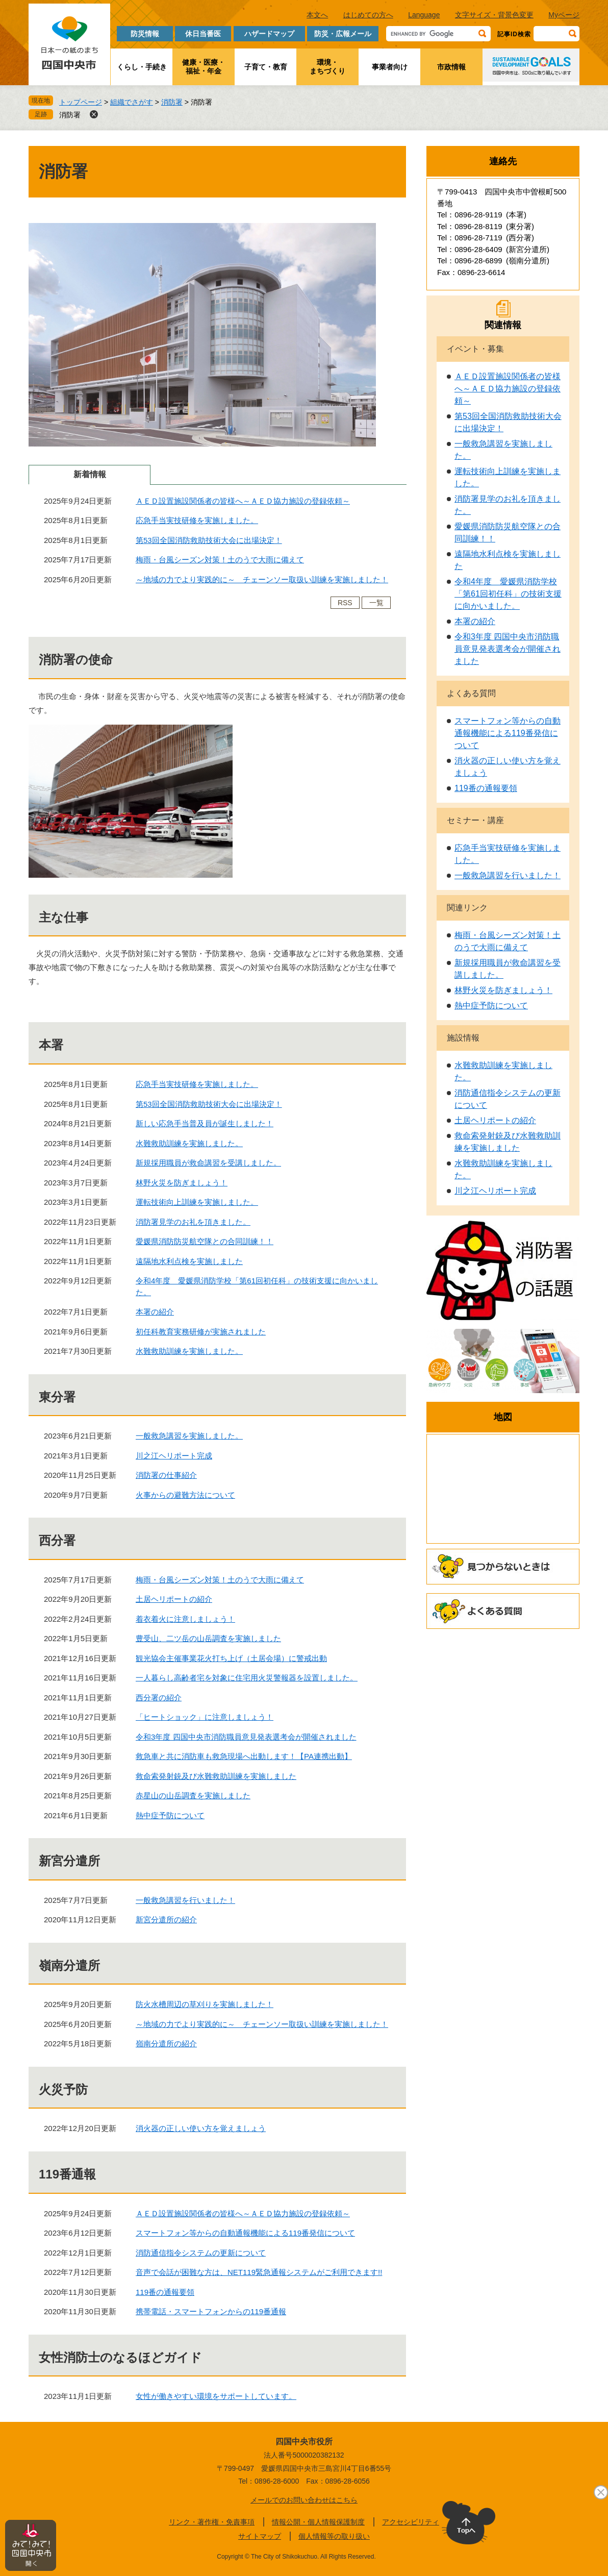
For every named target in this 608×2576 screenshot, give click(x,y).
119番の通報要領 (165, 2292)
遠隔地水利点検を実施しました (189, 1261)
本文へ (317, 15)
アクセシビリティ (410, 2522)
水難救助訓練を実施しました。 (189, 1143)
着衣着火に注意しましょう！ (185, 1619)
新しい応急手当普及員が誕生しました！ (204, 1123)
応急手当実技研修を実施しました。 (197, 520)
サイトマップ (259, 2536)
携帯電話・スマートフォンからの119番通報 (211, 2311)
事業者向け (390, 67)
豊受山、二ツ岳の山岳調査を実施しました (208, 1638)
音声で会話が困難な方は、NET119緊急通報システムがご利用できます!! (259, 2272)
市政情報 (451, 67)
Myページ (563, 15)
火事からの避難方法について (185, 1495)
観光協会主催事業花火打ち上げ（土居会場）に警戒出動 (231, 1658)
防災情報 (145, 34)
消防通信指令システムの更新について (201, 2252)
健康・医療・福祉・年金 (203, 66)
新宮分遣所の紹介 (166, 1919)
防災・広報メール (342, 34)
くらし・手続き (142, 67)
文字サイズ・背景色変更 (494, 15)
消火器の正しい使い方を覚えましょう (201, 2128)
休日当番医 (203, 34)
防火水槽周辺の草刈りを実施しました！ (204, 2004)
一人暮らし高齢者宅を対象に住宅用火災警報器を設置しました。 (247, 1677)
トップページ (80, 102)
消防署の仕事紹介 (166, 1475)
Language (424, 15)
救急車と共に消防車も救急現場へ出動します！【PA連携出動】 (244, 1756)
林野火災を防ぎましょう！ (181, 1182)
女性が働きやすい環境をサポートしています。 (216, 2396)
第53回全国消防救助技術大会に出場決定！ (209, 540)
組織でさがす (131, 102)
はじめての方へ (368, 15)
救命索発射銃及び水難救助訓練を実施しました (216, 1776)
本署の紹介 (155, 1311)
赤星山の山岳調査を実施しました (193, 1795)
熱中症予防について (170, 1815)
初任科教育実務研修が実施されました (201, 1331)
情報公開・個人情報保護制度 (318, 2522)
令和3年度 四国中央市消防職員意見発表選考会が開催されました (246, 1736)
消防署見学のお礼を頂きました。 (193, 1222)
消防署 (172, 102)
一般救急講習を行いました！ (185, 1900)
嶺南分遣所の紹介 (166, 2043)
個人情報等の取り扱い (334, 2536)
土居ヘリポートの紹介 (174, 1599)
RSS (345, 603)
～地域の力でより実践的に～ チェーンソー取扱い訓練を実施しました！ (262, 579)
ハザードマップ (269, 34)
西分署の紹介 (159, 1697)
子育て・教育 (265, 67)
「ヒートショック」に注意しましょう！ (204, 1717)
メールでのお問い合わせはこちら (304, 2500)
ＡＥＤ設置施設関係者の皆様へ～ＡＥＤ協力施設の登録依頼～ (243, 501)
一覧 (376, 603)
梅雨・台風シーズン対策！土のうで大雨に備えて (220, 559)
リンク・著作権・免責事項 (212, 2522)
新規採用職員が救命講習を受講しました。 (208, 1162)
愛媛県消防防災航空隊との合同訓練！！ (204, 1241)
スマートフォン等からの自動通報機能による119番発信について (245, 2232)
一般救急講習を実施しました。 (189, 1435)
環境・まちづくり (327, 66)
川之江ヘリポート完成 (174, 1455)
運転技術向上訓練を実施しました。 (197, 1202)
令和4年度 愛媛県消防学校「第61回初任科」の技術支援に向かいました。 (508, 593)
